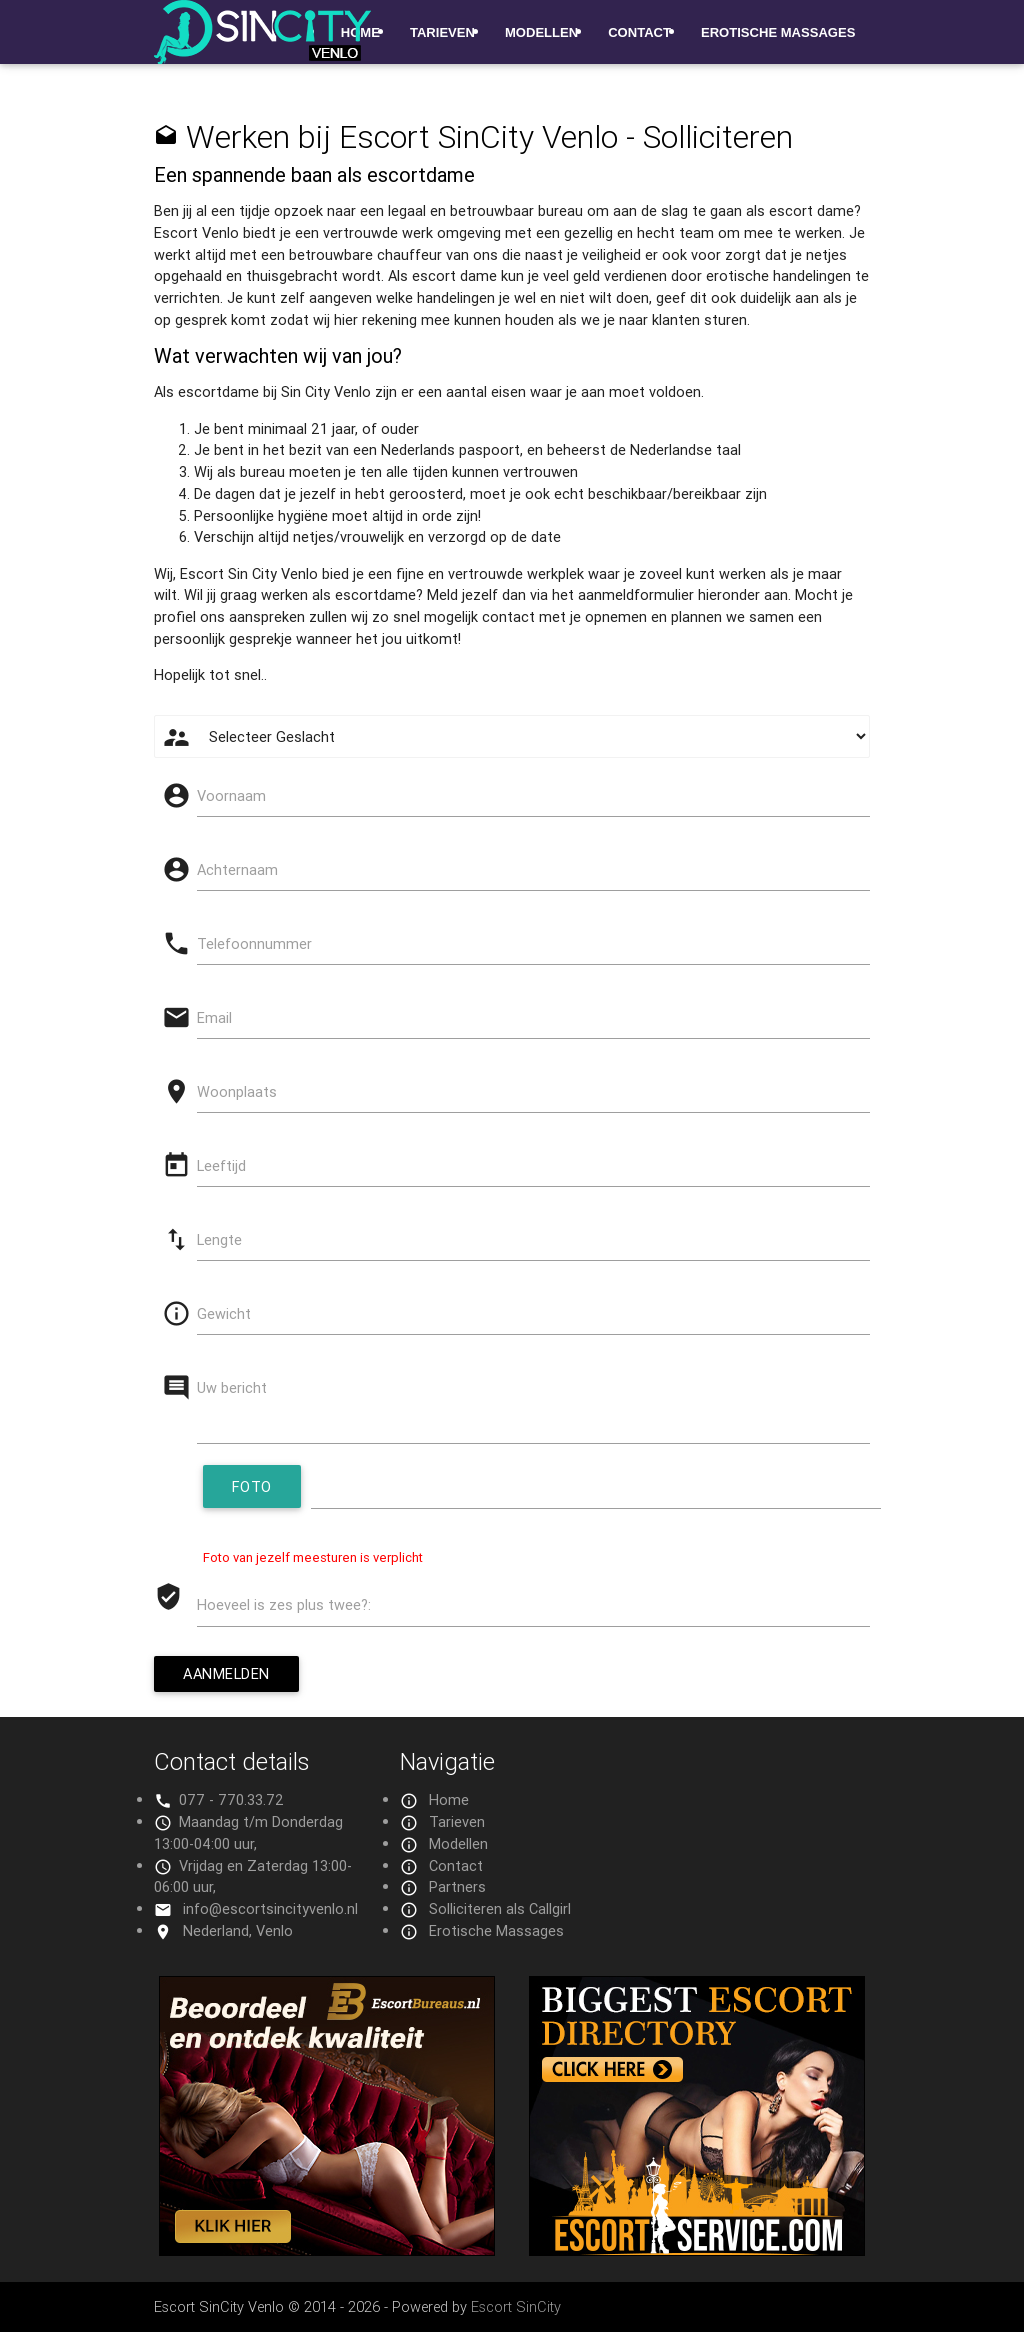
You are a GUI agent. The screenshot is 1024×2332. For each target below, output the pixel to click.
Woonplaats (237, 1091)
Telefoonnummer (254, 943)
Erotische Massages (778, 32)
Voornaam (231, 795)
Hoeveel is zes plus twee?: (284, 1604)
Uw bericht (232, 1387)
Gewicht (224, 1313)
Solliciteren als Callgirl (500, 1908)
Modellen (541, 32)
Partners (457, 1886)
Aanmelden (226, 1673)
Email (214, 1017)
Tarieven (442, 32)
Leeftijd (221, 1165)
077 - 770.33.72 (231, 1799)
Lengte (219, 1239)
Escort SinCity (516, 2306)
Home (449, 1799)
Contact (639, 32)
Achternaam (237, 869)
